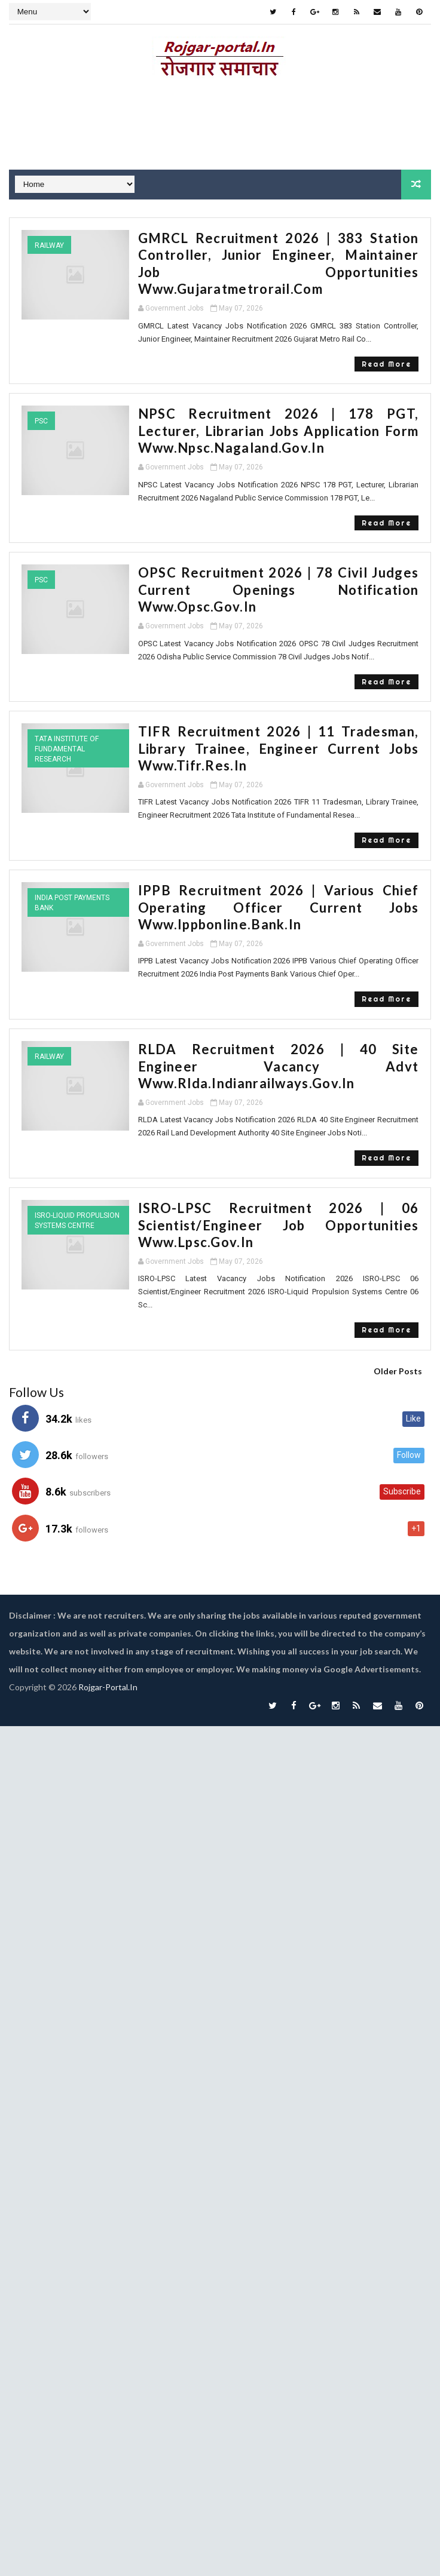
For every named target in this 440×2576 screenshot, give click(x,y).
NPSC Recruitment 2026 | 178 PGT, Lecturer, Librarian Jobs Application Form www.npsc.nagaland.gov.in (278, 413)
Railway (49, 245)
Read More (386, 346)
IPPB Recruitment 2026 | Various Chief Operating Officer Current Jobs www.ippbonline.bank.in (278, 889)
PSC (41, 404)
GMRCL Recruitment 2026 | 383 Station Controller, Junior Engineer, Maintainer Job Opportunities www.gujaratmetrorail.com (278, 255)
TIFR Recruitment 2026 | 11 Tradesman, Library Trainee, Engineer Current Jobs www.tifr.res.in (278, 731)
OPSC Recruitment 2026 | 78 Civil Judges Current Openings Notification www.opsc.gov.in (278, 572)
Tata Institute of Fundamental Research (67, 732)
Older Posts (398, 1354)
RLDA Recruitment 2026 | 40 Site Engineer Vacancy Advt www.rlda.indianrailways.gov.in (278, 1048)
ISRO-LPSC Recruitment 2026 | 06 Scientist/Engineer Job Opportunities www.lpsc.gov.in (278, 1207)
